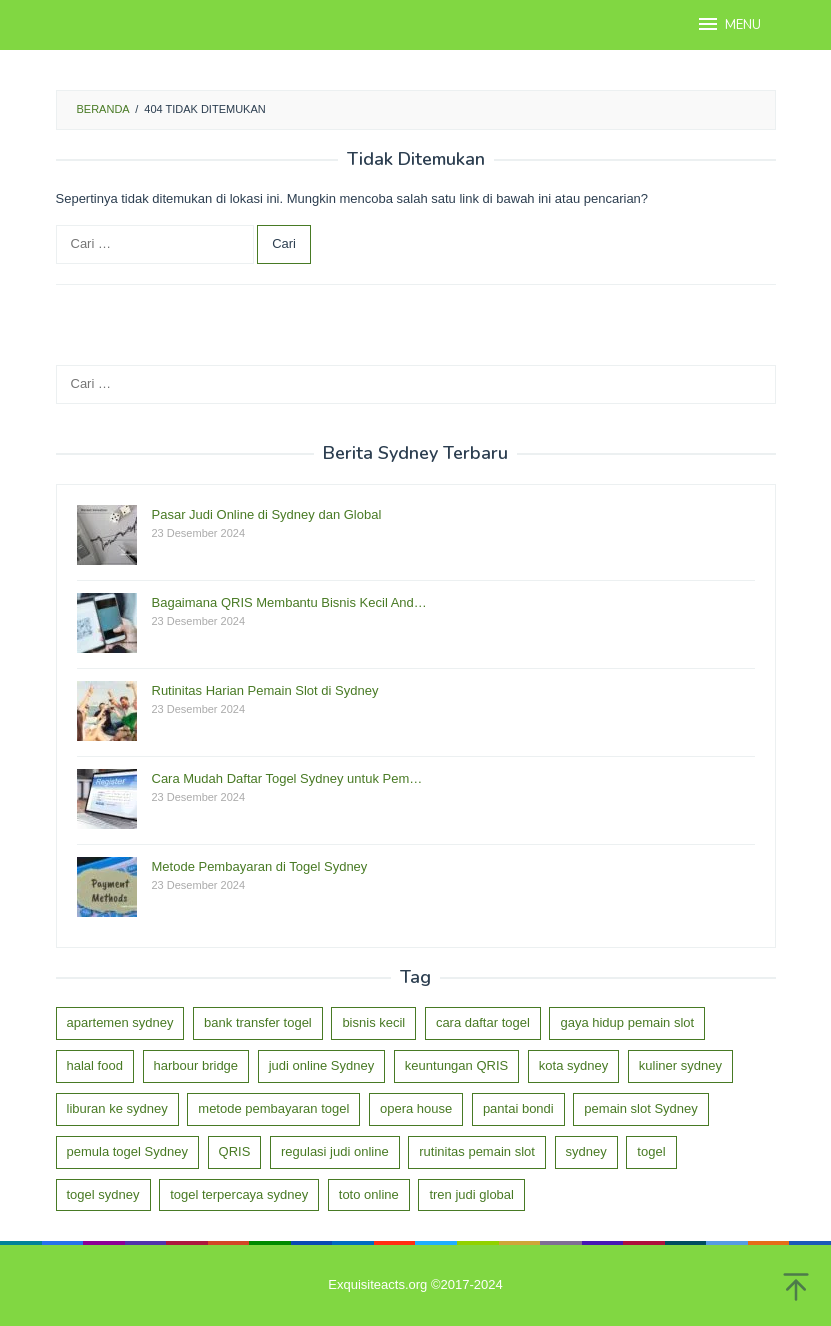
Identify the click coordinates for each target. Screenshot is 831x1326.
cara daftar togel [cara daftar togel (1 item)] (483, 1022)
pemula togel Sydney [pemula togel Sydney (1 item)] (127, 1151)
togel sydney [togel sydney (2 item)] (103, 1194)
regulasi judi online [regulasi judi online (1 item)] (335, 1151)
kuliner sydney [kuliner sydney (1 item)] (680, 1065)
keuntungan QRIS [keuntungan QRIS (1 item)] (456, 1065)
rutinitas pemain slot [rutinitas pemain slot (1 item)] (477, 1151)
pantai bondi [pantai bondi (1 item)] (518, 1108)
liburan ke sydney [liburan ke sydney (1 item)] (117, 1108)
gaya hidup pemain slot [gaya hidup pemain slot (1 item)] (627, 1022)
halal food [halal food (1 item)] (95, 1065)
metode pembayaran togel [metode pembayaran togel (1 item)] (273, 1108)
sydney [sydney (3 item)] (586, 1151)
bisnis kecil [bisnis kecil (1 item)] (373, 1022)
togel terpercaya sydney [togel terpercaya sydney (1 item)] (239, 1194)
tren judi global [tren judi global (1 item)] (471, 1194)
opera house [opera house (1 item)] (416, 1108)
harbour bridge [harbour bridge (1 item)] (196, 1065)
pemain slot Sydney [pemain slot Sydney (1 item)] (640, 1108)
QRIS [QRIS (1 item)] (235, 1151)
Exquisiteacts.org (377, 1284)
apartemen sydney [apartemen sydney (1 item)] (120, 1022)
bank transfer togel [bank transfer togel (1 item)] (258, 1022)
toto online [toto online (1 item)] (369, 1194)
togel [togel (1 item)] (651, 1151)
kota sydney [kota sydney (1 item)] (573, 1065)
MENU (728, 24)
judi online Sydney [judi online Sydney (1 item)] (322, 1065)
